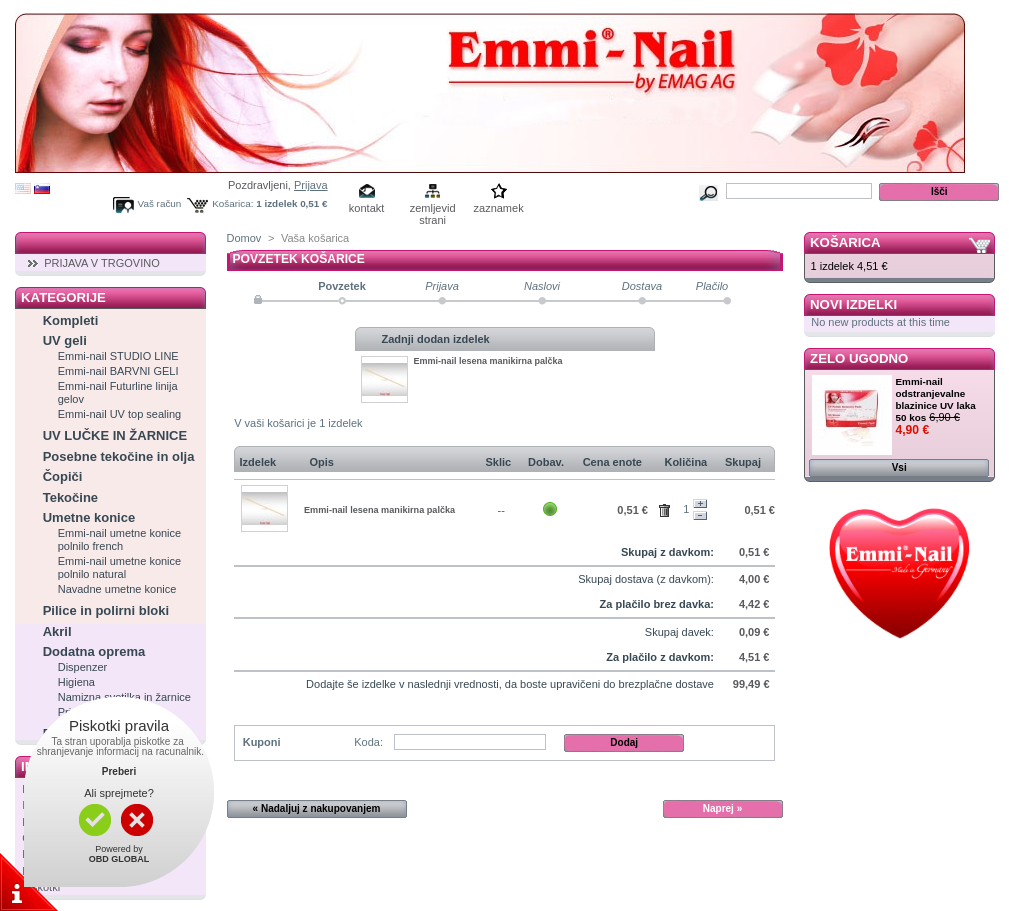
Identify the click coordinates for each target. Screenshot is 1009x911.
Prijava (311, 185)
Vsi (899, 467)
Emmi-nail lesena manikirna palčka (488, 361)
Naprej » (722, 808)
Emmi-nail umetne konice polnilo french (120, 539)
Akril (57, 631)
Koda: (368, 742)
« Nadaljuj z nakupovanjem (317, 808)
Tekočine (70, 497)
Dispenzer (83, 667)
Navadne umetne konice (117, 589)
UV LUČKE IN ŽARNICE (115, 435)
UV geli (65, 340)
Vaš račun (160, 203)
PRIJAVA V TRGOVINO (102, 263)
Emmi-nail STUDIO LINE (118, 356)
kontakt (366, 208)
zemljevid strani (433, 209)
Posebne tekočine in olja (119, 456)
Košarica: (232, 203)
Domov (244, 238)
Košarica (845, 242)
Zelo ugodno (859, 358)
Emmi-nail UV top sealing (120, 414)
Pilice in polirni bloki (106, 610)
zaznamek (499, 208)
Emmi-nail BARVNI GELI (118, 371)
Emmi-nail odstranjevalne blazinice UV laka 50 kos (936, 399)
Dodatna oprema (94, 651)
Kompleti (71, 320)
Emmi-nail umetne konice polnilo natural (120, 567)
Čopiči (63, 476)
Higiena (76, 682)
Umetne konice (89, 517)
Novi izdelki (853, 304)
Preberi (119, 771)
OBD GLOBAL (119, 859)
